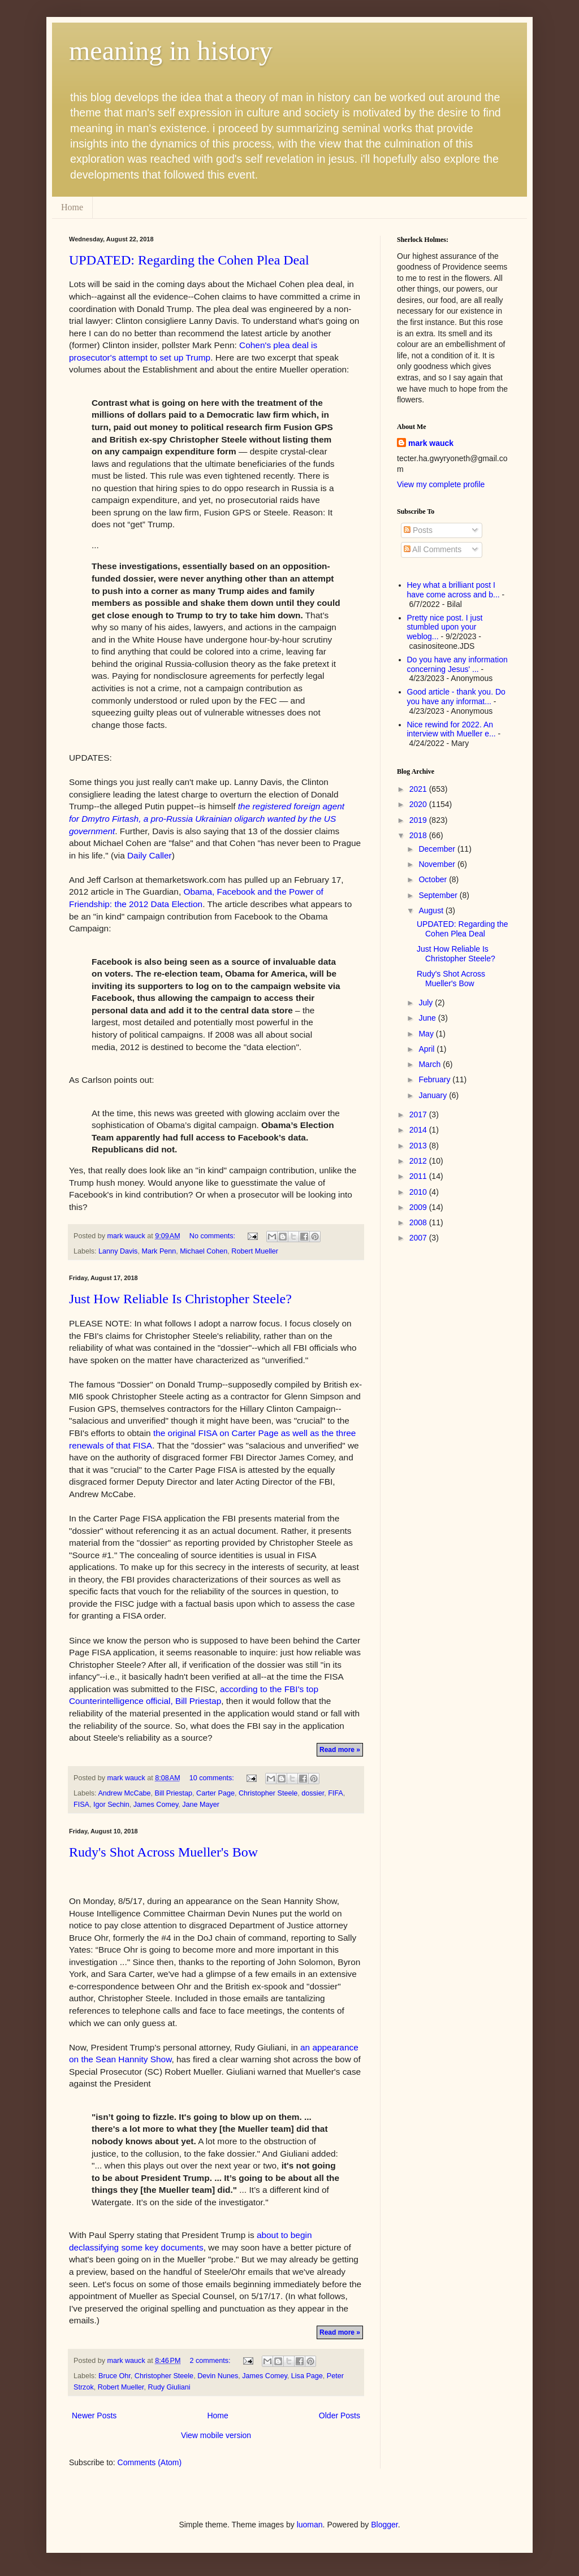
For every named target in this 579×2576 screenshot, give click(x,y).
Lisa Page (307, 2376)
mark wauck (430, 443)
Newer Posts (94, 2415)
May (426, 1033)
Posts (418, 530)
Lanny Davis (117, 1251)
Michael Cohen (203, 1251)
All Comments (432, 549)
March (430, 1064)
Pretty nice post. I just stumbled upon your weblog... (445, 627)
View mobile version (216, 2435)
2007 (419, 1237)
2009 (419, 1207)
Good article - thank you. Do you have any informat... (456, 696)
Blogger (384, 2524)
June (428, 1017)
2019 (419, 820)
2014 (419, 1129)
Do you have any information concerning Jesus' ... (457, 664)
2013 (419, 1145)
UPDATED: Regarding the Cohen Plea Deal (189, 260)
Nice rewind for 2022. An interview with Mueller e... (451, 729)
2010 (419, 1191)
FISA (81, 1805)
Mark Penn (158, 1251)
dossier (312, 1793)
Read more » (339, 1750)
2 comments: (210, 2361)
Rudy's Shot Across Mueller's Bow (163, 1852)
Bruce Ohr (114, 2376)
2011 (419, 1176)
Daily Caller (149, 855)
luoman (310, 2524)
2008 (419, 1222)
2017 (419, 1114)
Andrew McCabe (124, 1793)
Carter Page (215, 1793)
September (438, 895)
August (431, 910)
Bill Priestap (174, 1793)
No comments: (213, 1236)
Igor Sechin (111, 1805)
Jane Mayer (200, 1805)
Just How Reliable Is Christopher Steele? (180, 1298)
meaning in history (171, 51)
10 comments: (212, 1778)
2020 (419, 804)
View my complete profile (441, 484)
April (427, 1048)
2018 (419, 835)
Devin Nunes (217, 2376)
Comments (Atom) (150, 2462)
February (435, 1079)
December (437, 848)
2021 (419, 788)
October (433, 879)
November (437, 864)
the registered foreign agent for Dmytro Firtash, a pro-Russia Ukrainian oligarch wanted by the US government (206, 818)
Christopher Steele (268, 1793)
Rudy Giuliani (169, 2387)
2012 (419, 1160)
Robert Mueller (254, 1251)
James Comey (156, 1805)
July (426, 1002)
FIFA (335, 1793)
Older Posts (339, 2415)
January (433, 1095)
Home (72, 207)
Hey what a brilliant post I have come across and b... (453, 589)
